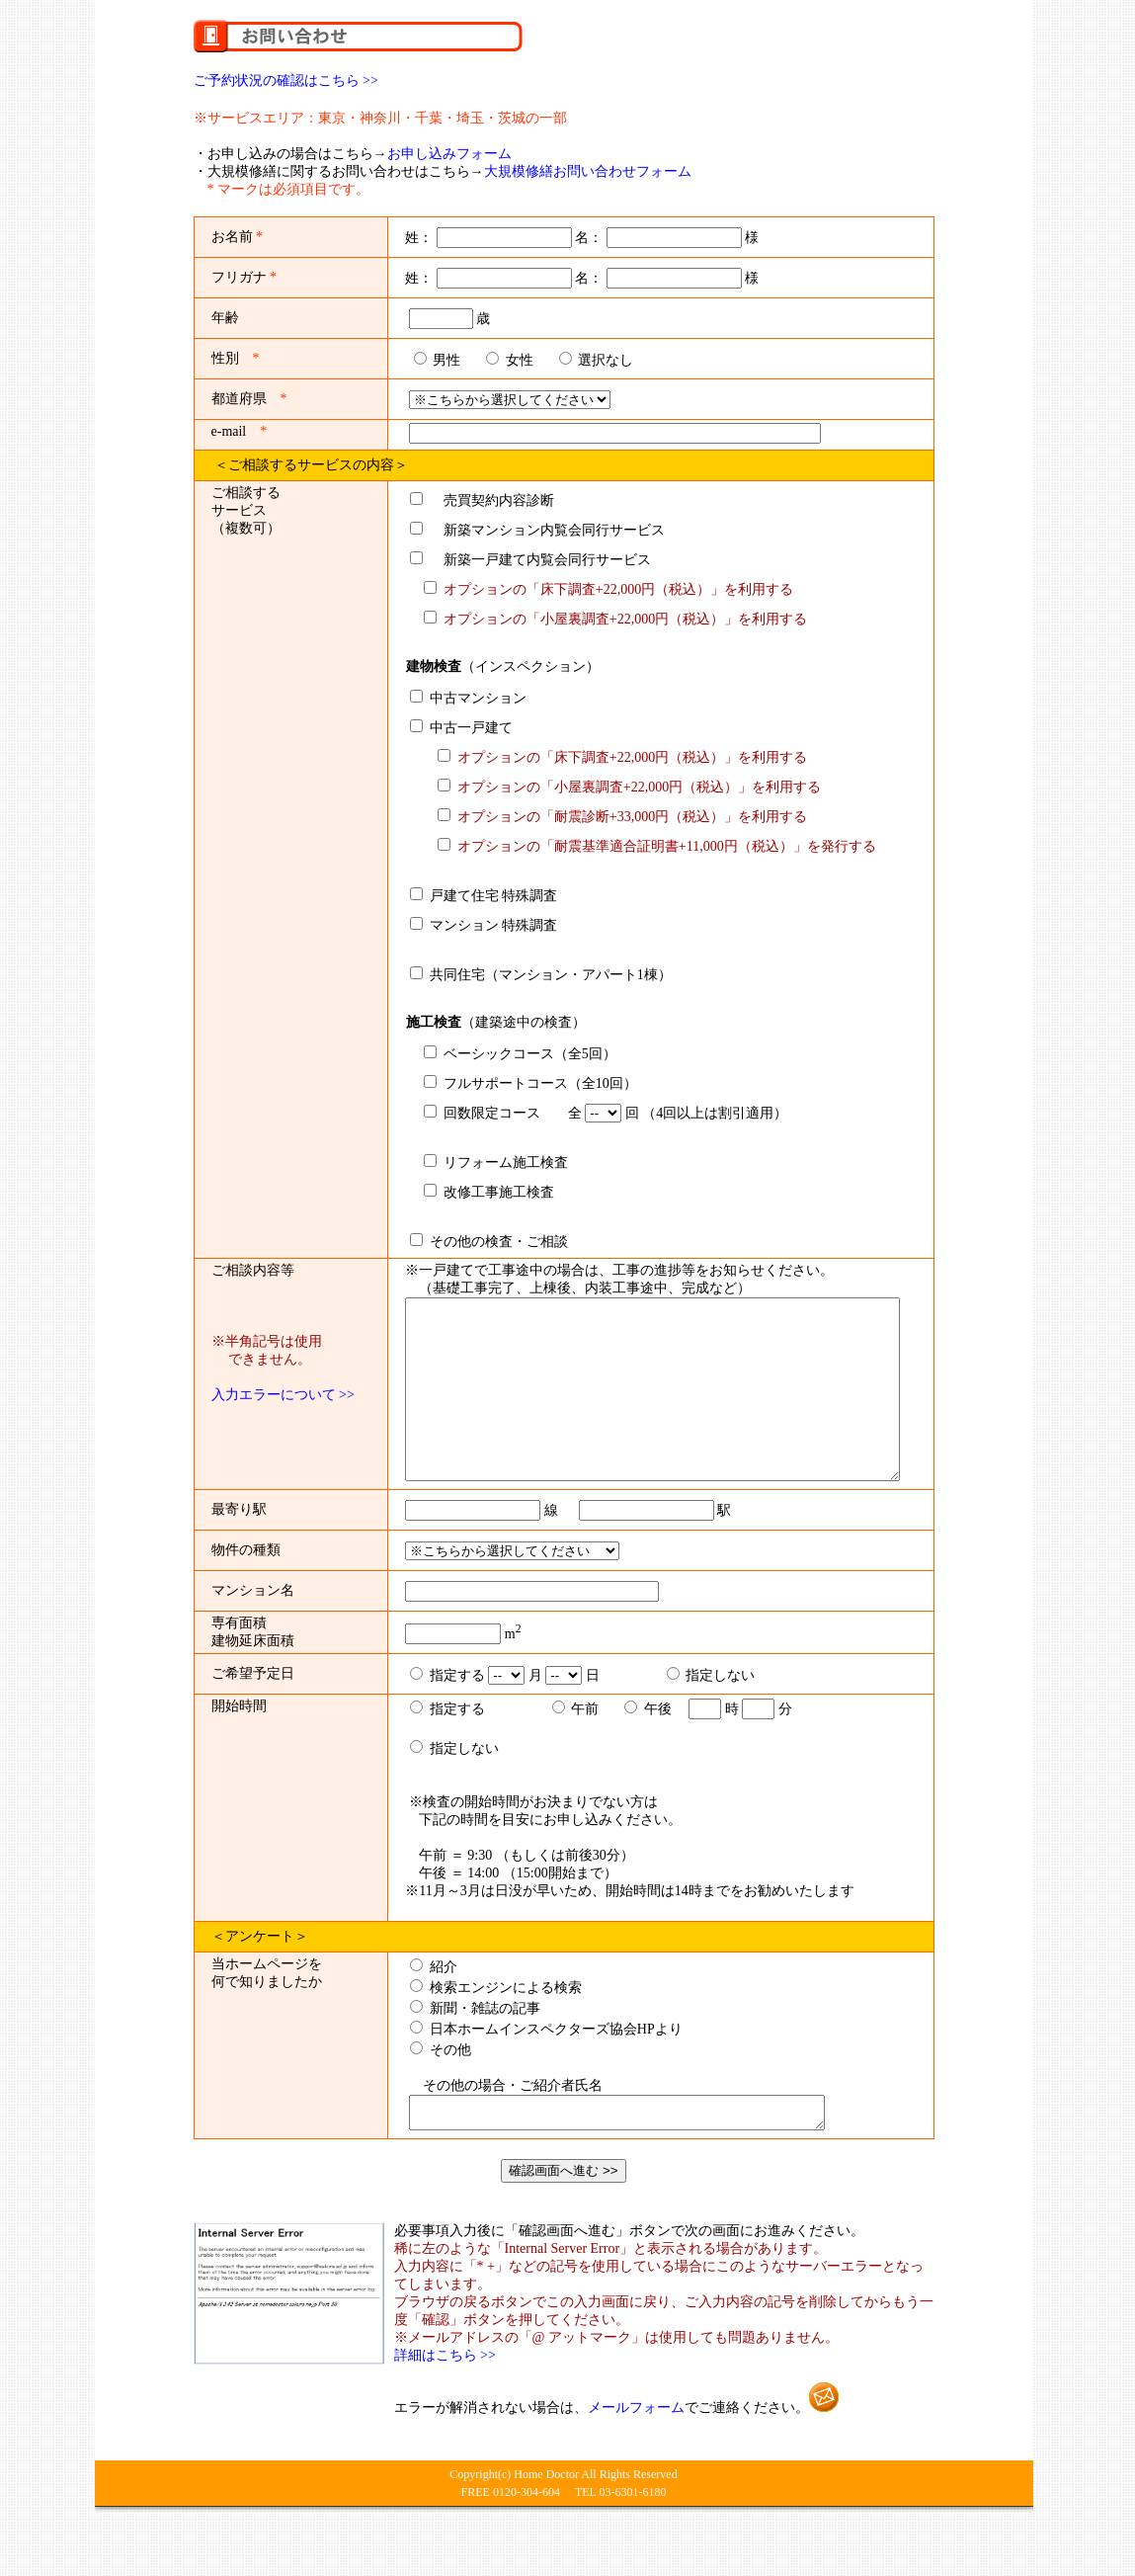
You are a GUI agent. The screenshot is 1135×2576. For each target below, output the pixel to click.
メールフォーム (636, 2461)
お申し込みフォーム (449, 153)
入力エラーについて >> (283, 1394)
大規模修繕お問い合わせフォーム (587, 171)
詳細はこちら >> (445, 2409)
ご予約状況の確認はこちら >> (286, 80)
